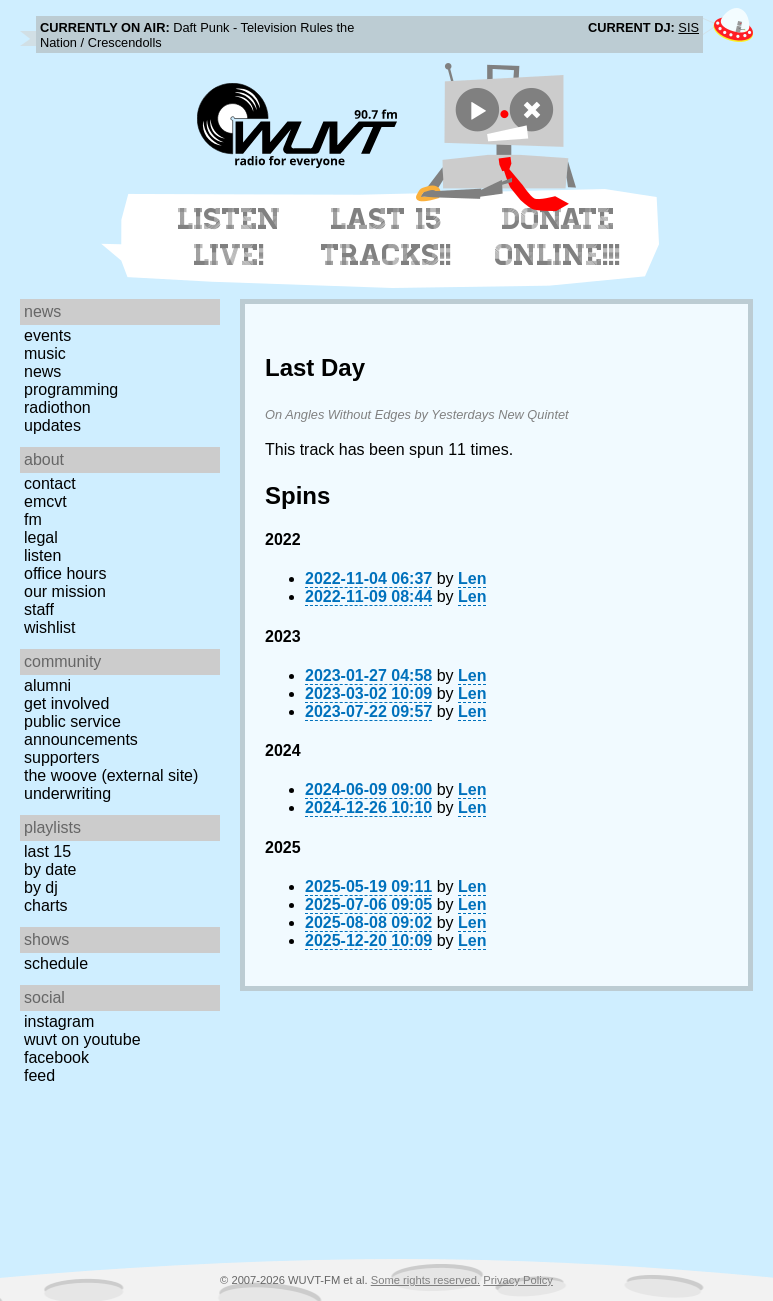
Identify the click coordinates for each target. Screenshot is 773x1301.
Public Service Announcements (81, 730)
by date (50, 869)
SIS (688, 27)
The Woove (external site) (111, 775)
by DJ (41, 887)
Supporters (62, 757)
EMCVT (45, 501)
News (42, 371)
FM (33, 519)
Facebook (56, 1057)
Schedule (56, 963)
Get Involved (66, 703)
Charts (46, 905)
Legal (41, 537)
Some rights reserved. (425, 1280)
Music (45, 353)
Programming (71, 389)
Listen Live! (229, 237)
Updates (52, 425)
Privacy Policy (518, 1280)
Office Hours (65, 573)
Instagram (59, 1021)
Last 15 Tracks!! (386, 237)
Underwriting (67, 793)
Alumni (47, 685)
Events (47, 335)
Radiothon (57, 407)
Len (472, 578)
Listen (42, 555)
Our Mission (65, 591)
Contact (50, 483)
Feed (39, 1075)
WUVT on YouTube (82, 1039)
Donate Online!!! (558, 237)
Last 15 (47, 851)
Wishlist (50, 627)
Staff (39, 609)
